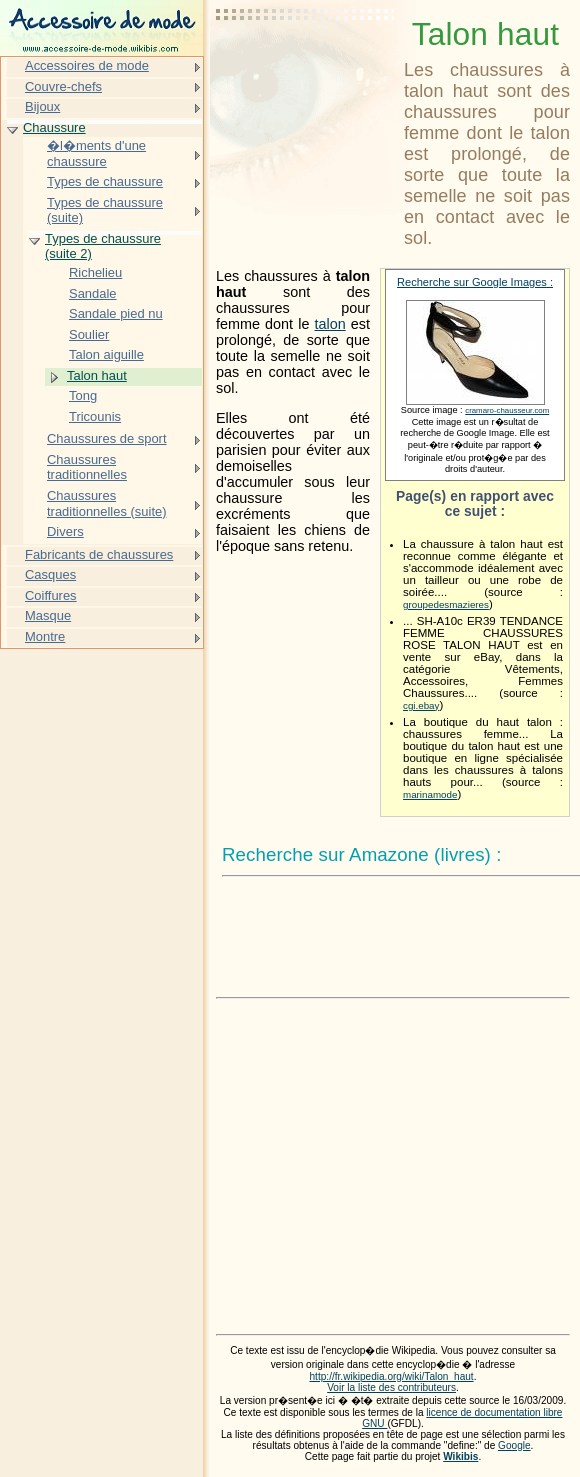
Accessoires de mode (87, 65)
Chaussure (54, 127)
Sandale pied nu (116, 313)
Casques (50, 574)
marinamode (430, 794)
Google (514, 1445)
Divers (65, 531)
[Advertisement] (306, 65)
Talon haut (97, 375)
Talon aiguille (106, 354)
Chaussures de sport (107, 438)
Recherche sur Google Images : (475, 282)
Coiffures (51, 595)
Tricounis (95, 416)
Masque (48, 615)
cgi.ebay (421, 705)
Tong (83, 395)
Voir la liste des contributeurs (391, 1387)
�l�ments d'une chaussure (96, 153)
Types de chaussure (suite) (105, 210)
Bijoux (42, 106)
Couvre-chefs (63, 86)
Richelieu (95, 272)
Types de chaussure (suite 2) (103, 246)
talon (329, 324)
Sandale (93, 293)
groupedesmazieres (446, 604)
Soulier (89, 334)
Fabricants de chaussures (99, 554)
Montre (45, 636)
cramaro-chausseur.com (507, 410)
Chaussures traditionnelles (87, 467)
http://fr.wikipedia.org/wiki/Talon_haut (392, 1376)
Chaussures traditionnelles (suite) (107, 503)
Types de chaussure (105, 181)
